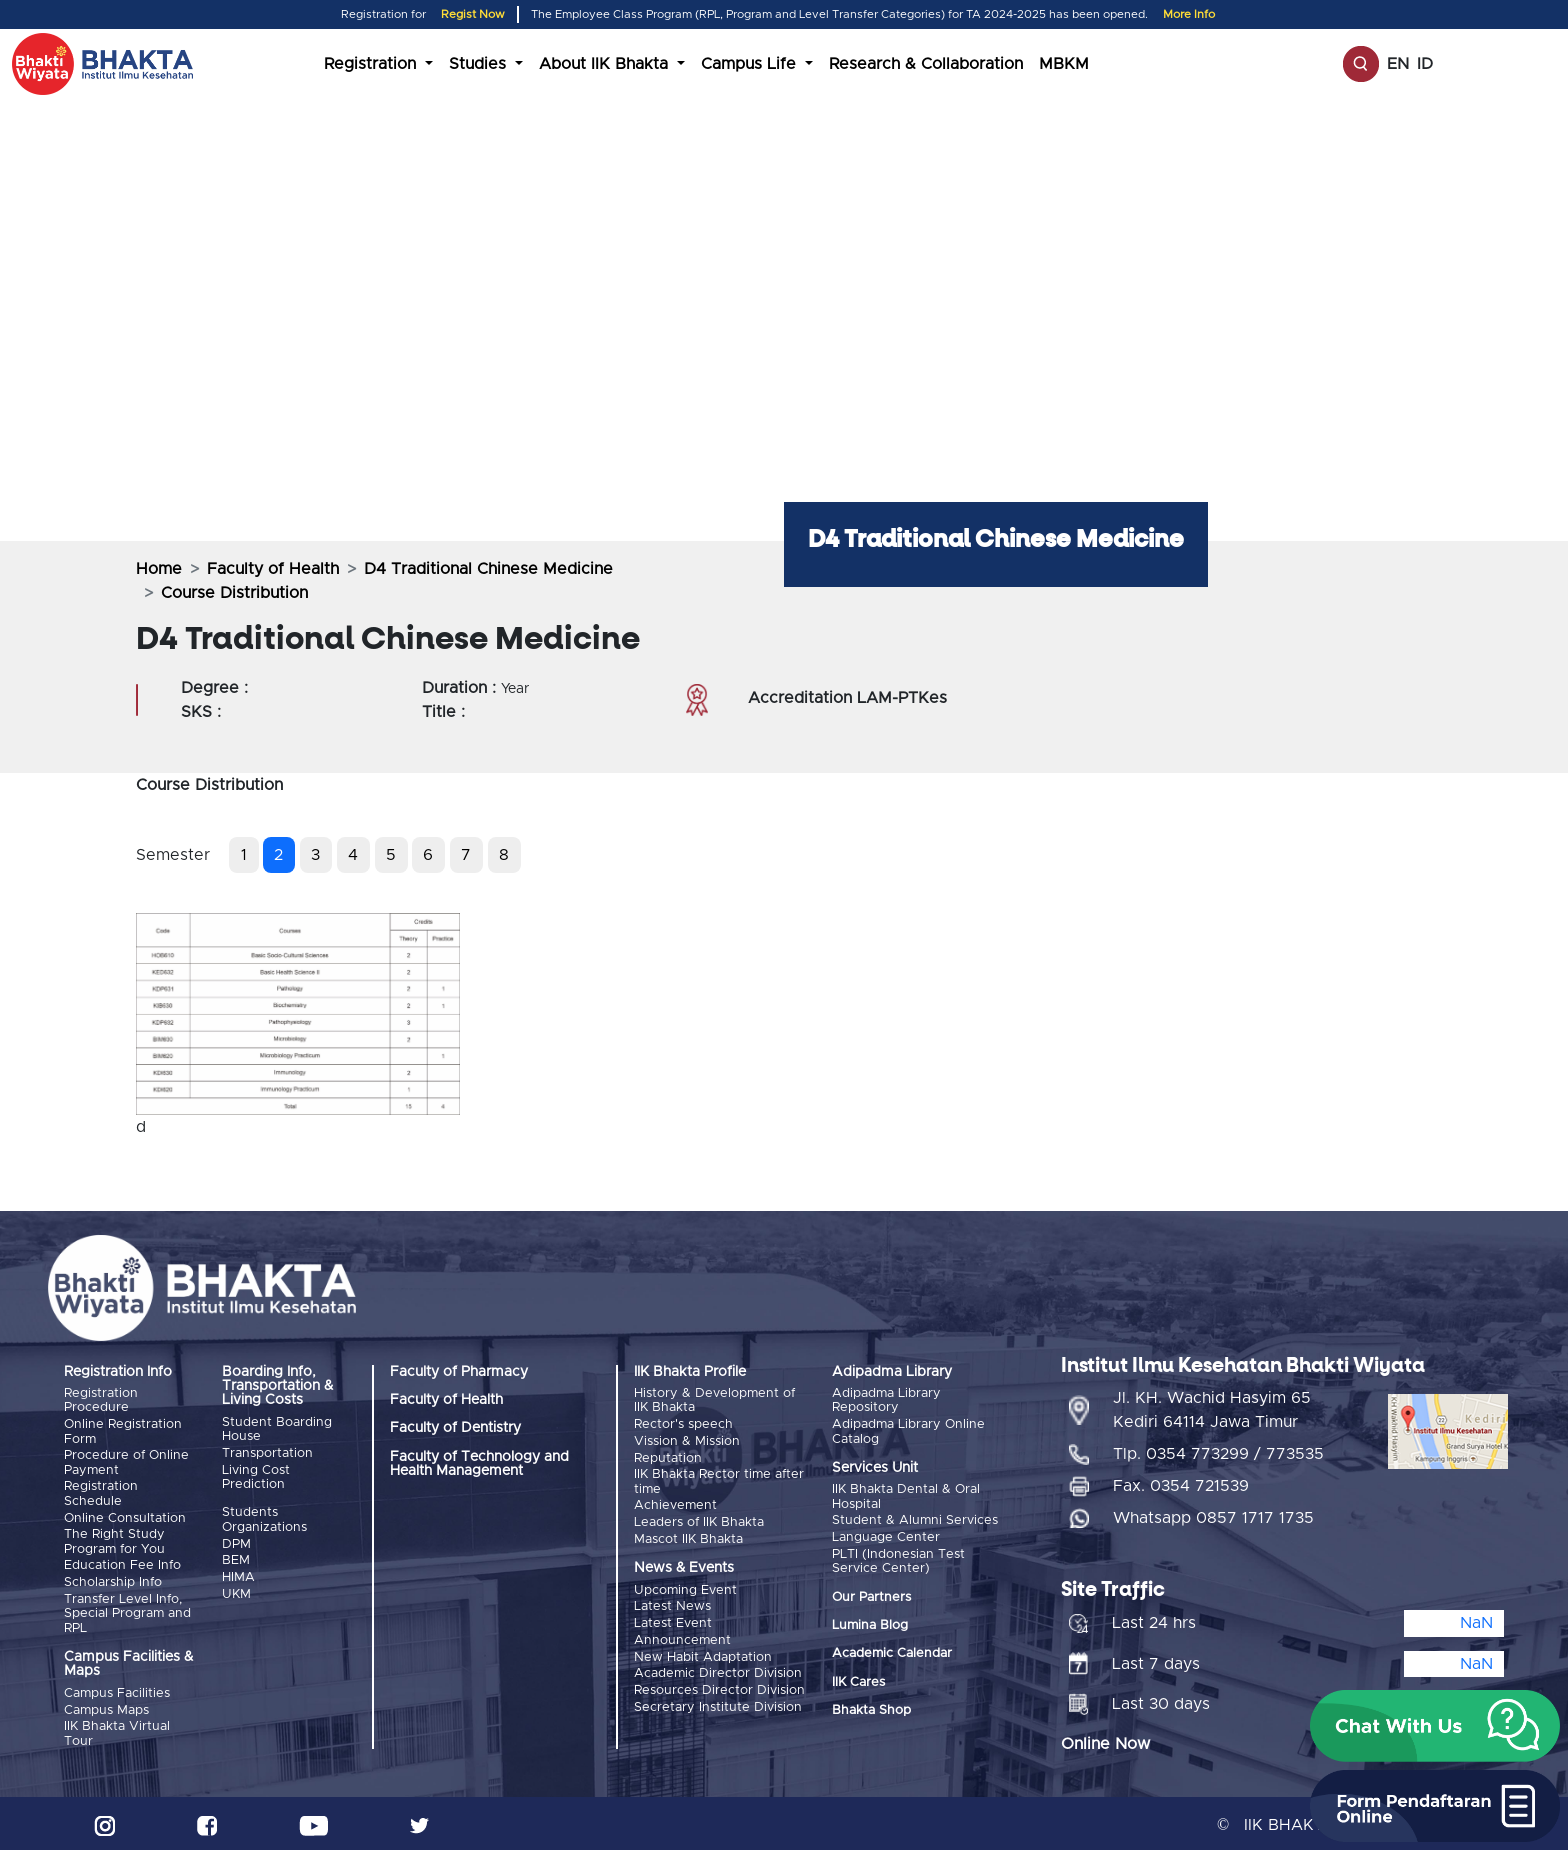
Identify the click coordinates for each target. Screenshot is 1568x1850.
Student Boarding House (277, 1429)
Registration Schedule (101, 1492)
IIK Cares (858, 1680)
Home (159, 569)
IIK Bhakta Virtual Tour (117, 1730)
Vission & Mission (687, 1440)
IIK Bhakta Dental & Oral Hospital (906, 1496)
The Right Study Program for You (114, 1540)
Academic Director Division (718, 1669)
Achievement (675, 1504)
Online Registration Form (123, 1431)
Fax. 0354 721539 (1181, 1483)
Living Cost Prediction (256, 1476)
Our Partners (871, 1595)
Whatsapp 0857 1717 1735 (1213, 1515)
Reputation (668, 1457)
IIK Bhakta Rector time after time (719, 1480)
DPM (236, 1543)
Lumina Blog (870, 1624)
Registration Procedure (101, 1400)
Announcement (682, 1636)
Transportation (267, 1453)
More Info (1189, 14)
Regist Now (473, 14)
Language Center (886, 1536)
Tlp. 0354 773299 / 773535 (1218, 1451)
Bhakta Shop (871, 1709)
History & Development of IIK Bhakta (714, 1400)
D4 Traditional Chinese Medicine (488, 569)
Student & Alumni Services (915, 1520)
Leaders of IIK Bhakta (699, 1520)
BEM (236, 1559)
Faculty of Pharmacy (459, 1372)
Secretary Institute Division (718, 1702)
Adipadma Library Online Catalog (908, 1431)
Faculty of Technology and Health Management (479, 1464)
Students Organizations (264, 1519)
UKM (236, 1592)
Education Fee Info (122, 1563)
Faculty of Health (273, 569)
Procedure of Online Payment (126, 1462)
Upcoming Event (685, 1587)
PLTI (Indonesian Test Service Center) (898, 1560)
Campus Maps (106, 1706)
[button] (1435, 1726)
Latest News (672, 1604)
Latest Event (673, 1620)
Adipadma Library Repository (886, 1400)
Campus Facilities (117, 1690)
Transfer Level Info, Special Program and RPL (127, 1611)
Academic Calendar (892, 1652)
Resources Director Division (719, 1686)
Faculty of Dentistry (455, 1428)
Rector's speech (683, 1424)
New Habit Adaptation (703, 1653)
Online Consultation (125, 1516)
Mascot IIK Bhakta (688, 1537)
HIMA (238, 1575)
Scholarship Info (113, 1580)
